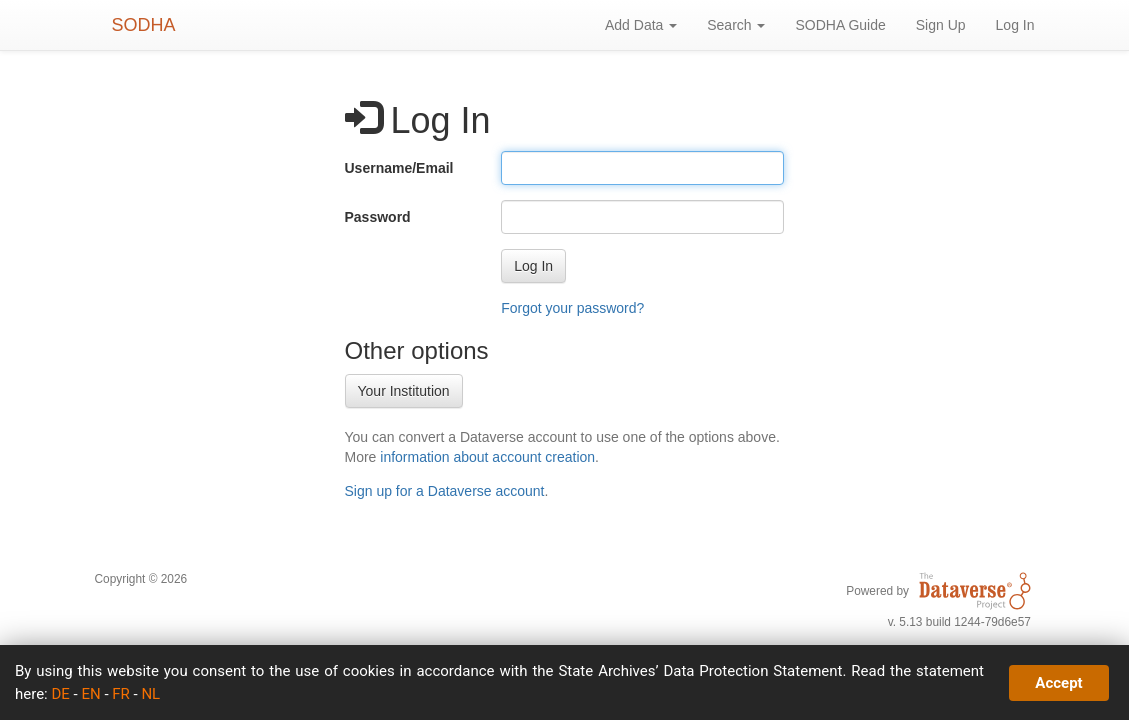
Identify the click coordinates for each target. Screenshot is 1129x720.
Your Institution (404, 391)
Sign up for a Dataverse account (445, 491)
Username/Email (399, 168)
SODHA (144, 25)
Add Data (641, 25)
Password (378, 217)
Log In (1015, 25)
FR (121, 694)
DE (60, 694)
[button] (533, 266)
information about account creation (487, 457)
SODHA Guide (840, 25)
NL (150, 694)
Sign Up (941, 25)
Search (736, 25)
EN (90, 694)
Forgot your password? (572, 308)
